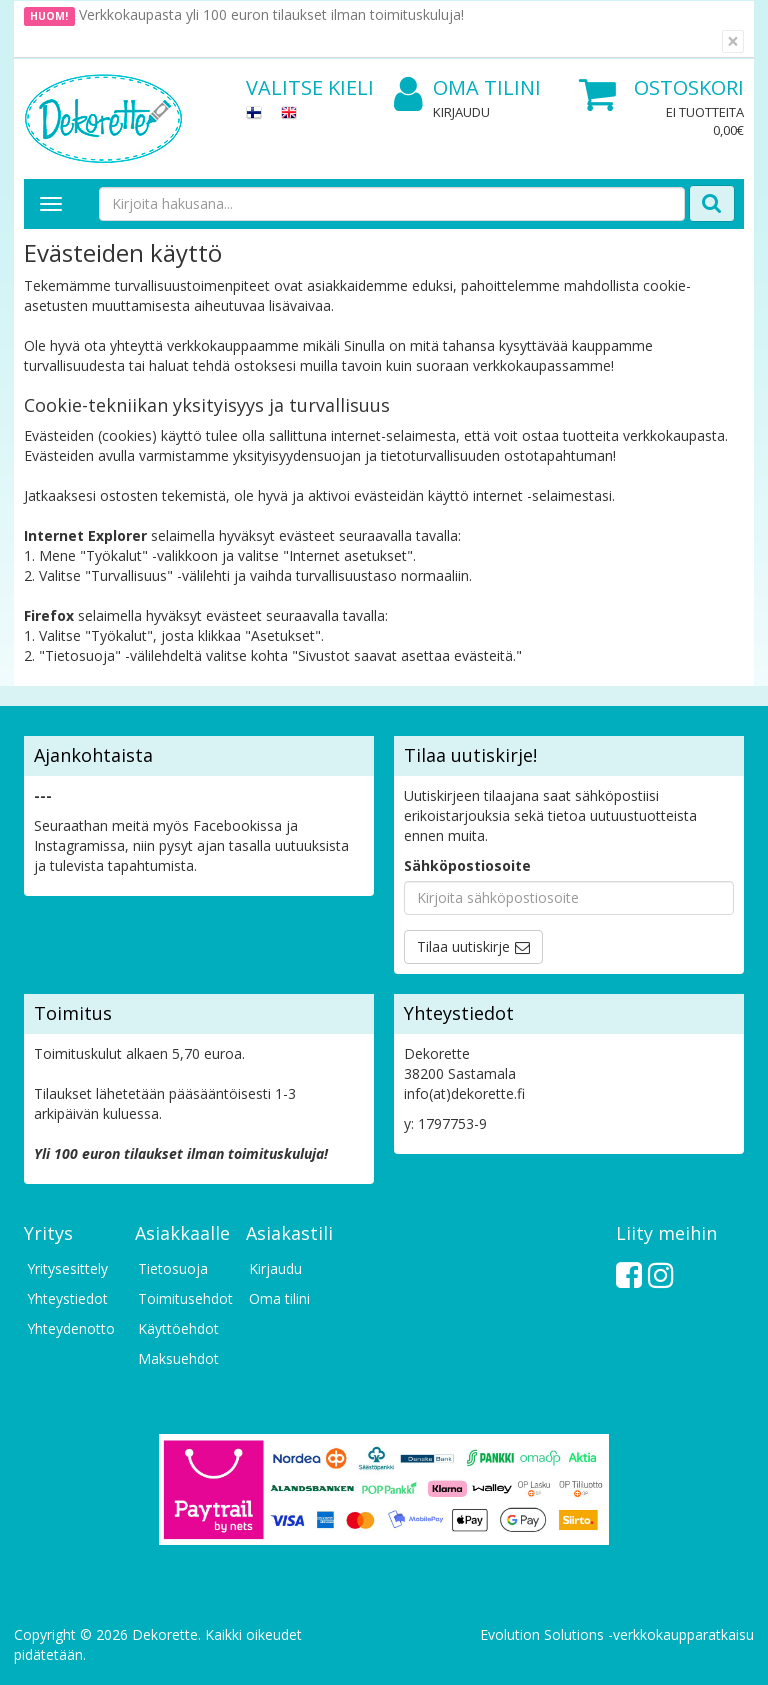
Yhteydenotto (71, 1328)
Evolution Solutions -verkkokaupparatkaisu (617, 1634)
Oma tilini (467, 88)
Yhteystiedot (67, 1298)
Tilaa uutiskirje (463, 946)
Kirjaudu (461, 112)
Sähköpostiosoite (467, 865)
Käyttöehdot (178, 1328)
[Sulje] (733, 41)
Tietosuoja (173, 1268)
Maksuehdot (178, 1358)
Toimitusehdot (182, 1298)
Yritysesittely (67, 1268)
